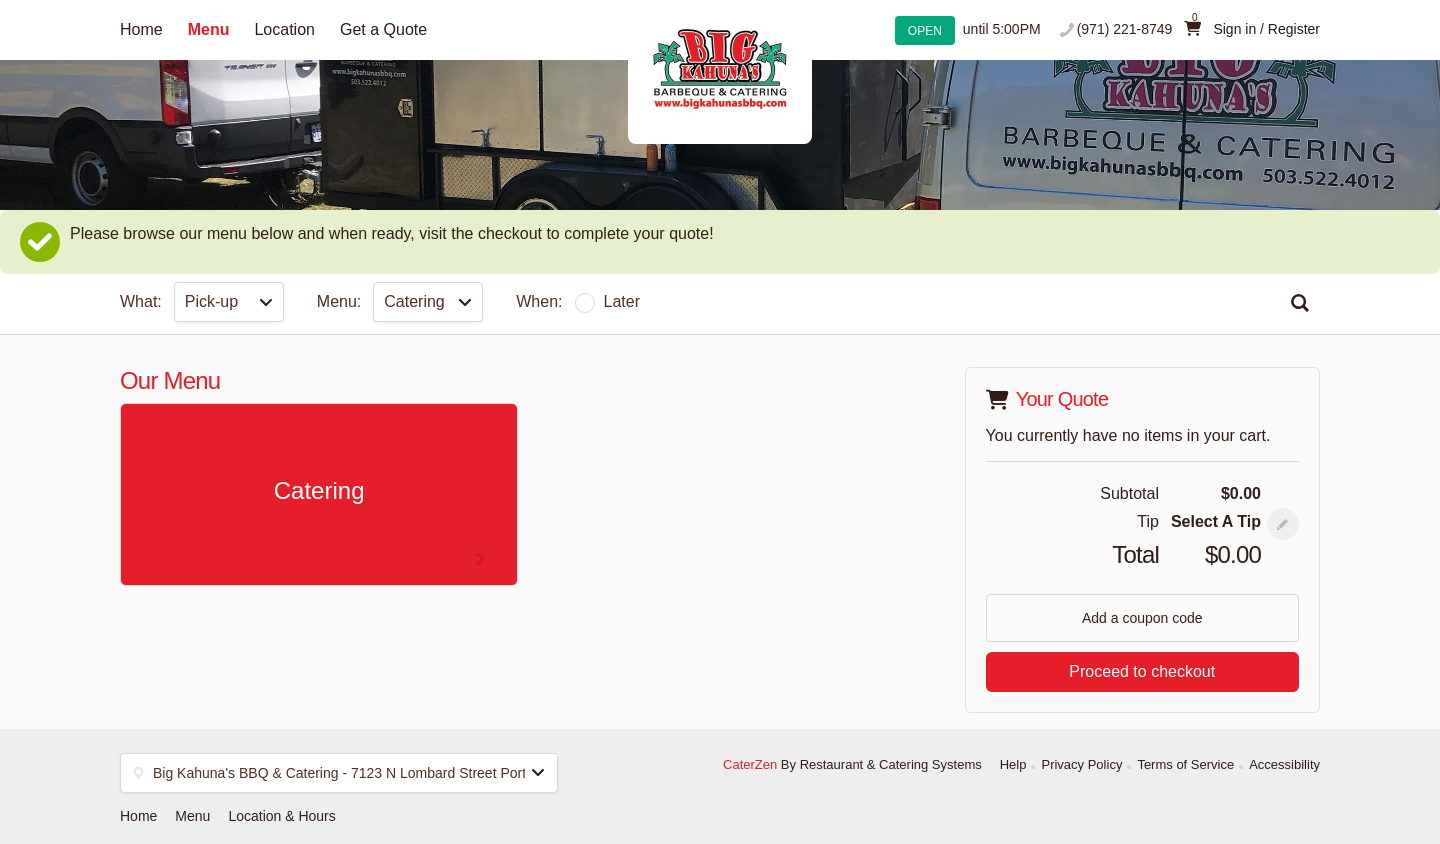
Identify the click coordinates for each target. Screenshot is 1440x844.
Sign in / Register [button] (1266, 29)
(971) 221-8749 (1125, 29)
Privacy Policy (1081, 764)
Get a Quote (383, 29)
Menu (209, 29)
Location (284, 29)
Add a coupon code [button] (1142, 618)
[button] (1283, 524)
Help (1013, 764)
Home (141, 29)
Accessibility (1284, 764)
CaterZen (750, 764)
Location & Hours (281, 816)
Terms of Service (1185, 764)
